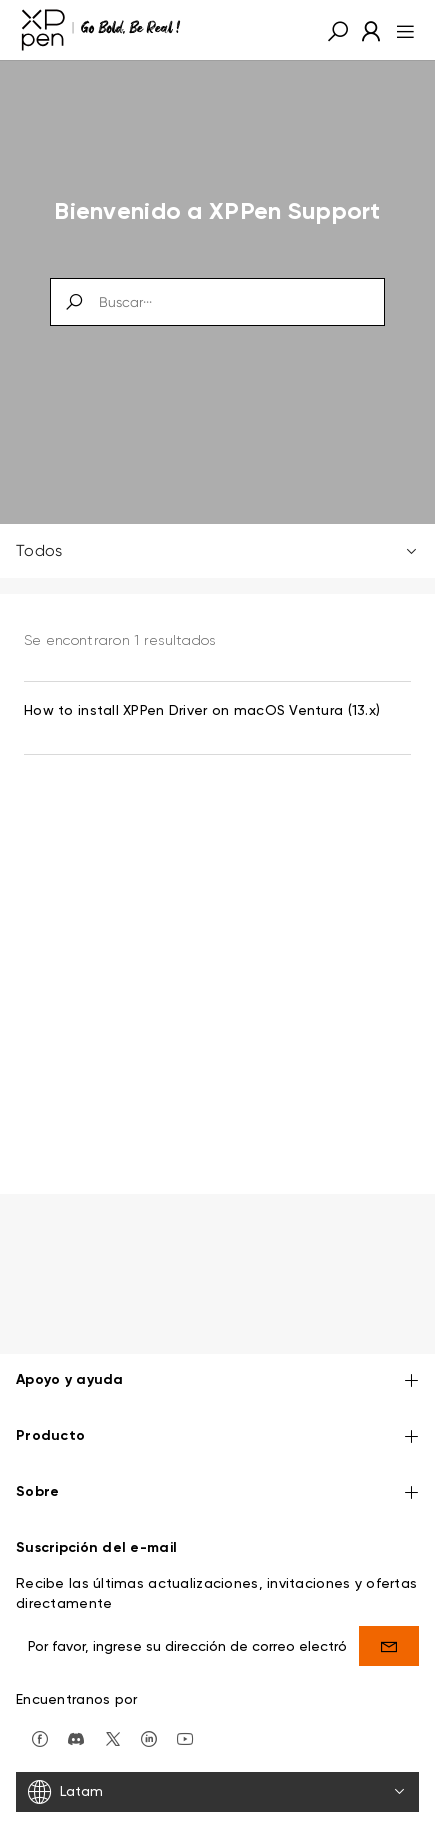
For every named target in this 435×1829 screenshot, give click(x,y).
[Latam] (217, 1792)
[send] (389, 1646)
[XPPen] (101, 30)
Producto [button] (217, 1437)
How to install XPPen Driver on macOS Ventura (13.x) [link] (202, 711)
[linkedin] (149, 1737)
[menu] (399, 30)
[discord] (76, 1737)
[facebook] (40, 1737)
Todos (217, 550)
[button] (338, 30)
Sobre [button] (217, 1493)
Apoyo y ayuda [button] (217, 1381)
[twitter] (113, 1737)
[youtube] (185, 1737)
